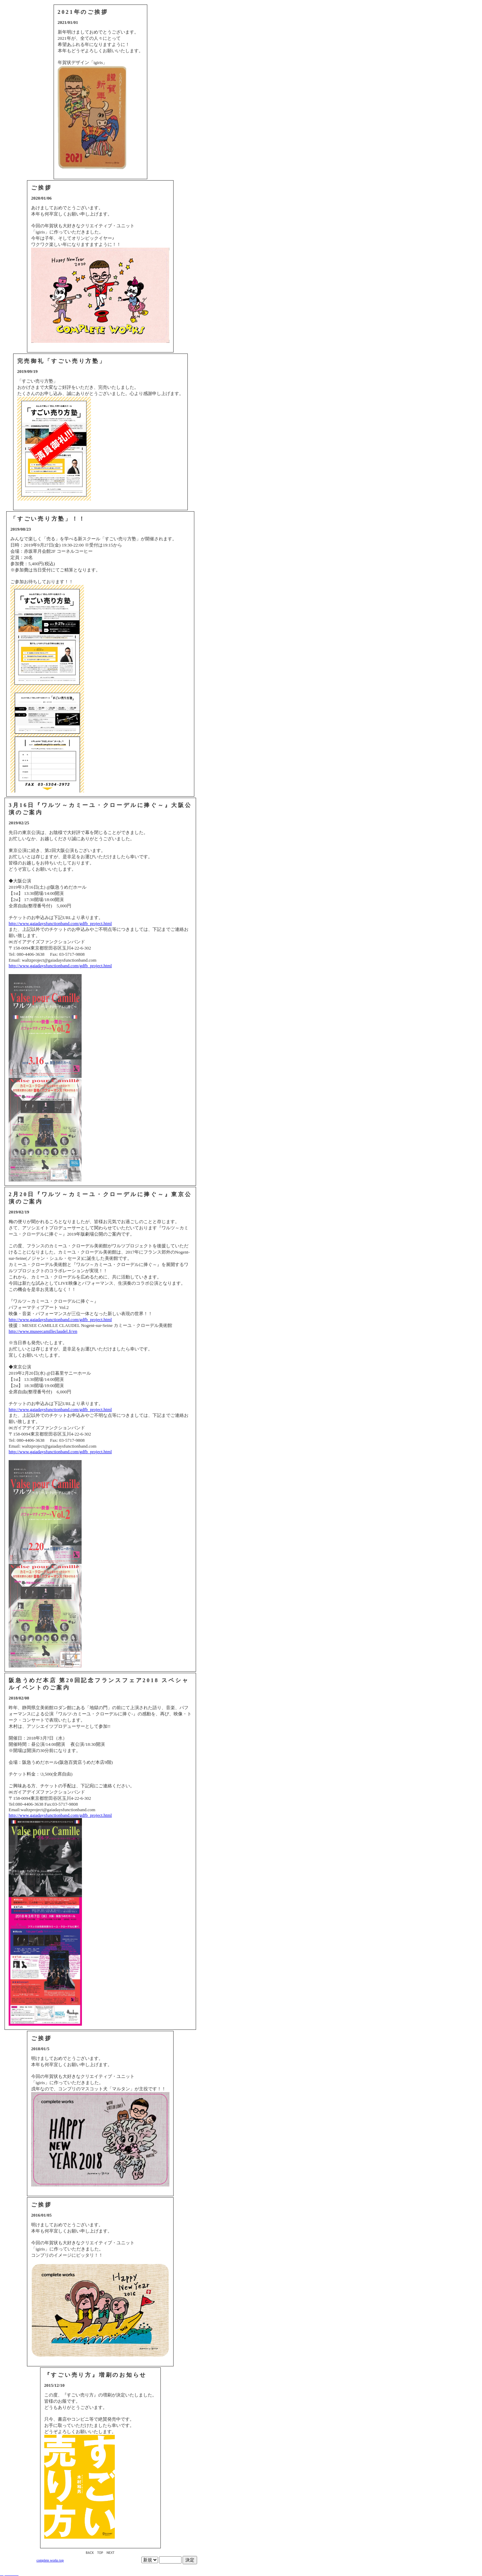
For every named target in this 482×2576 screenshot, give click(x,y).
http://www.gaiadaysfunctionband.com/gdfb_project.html (60, 923)
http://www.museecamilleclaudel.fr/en (43, 1331)
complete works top (50, 2560)
